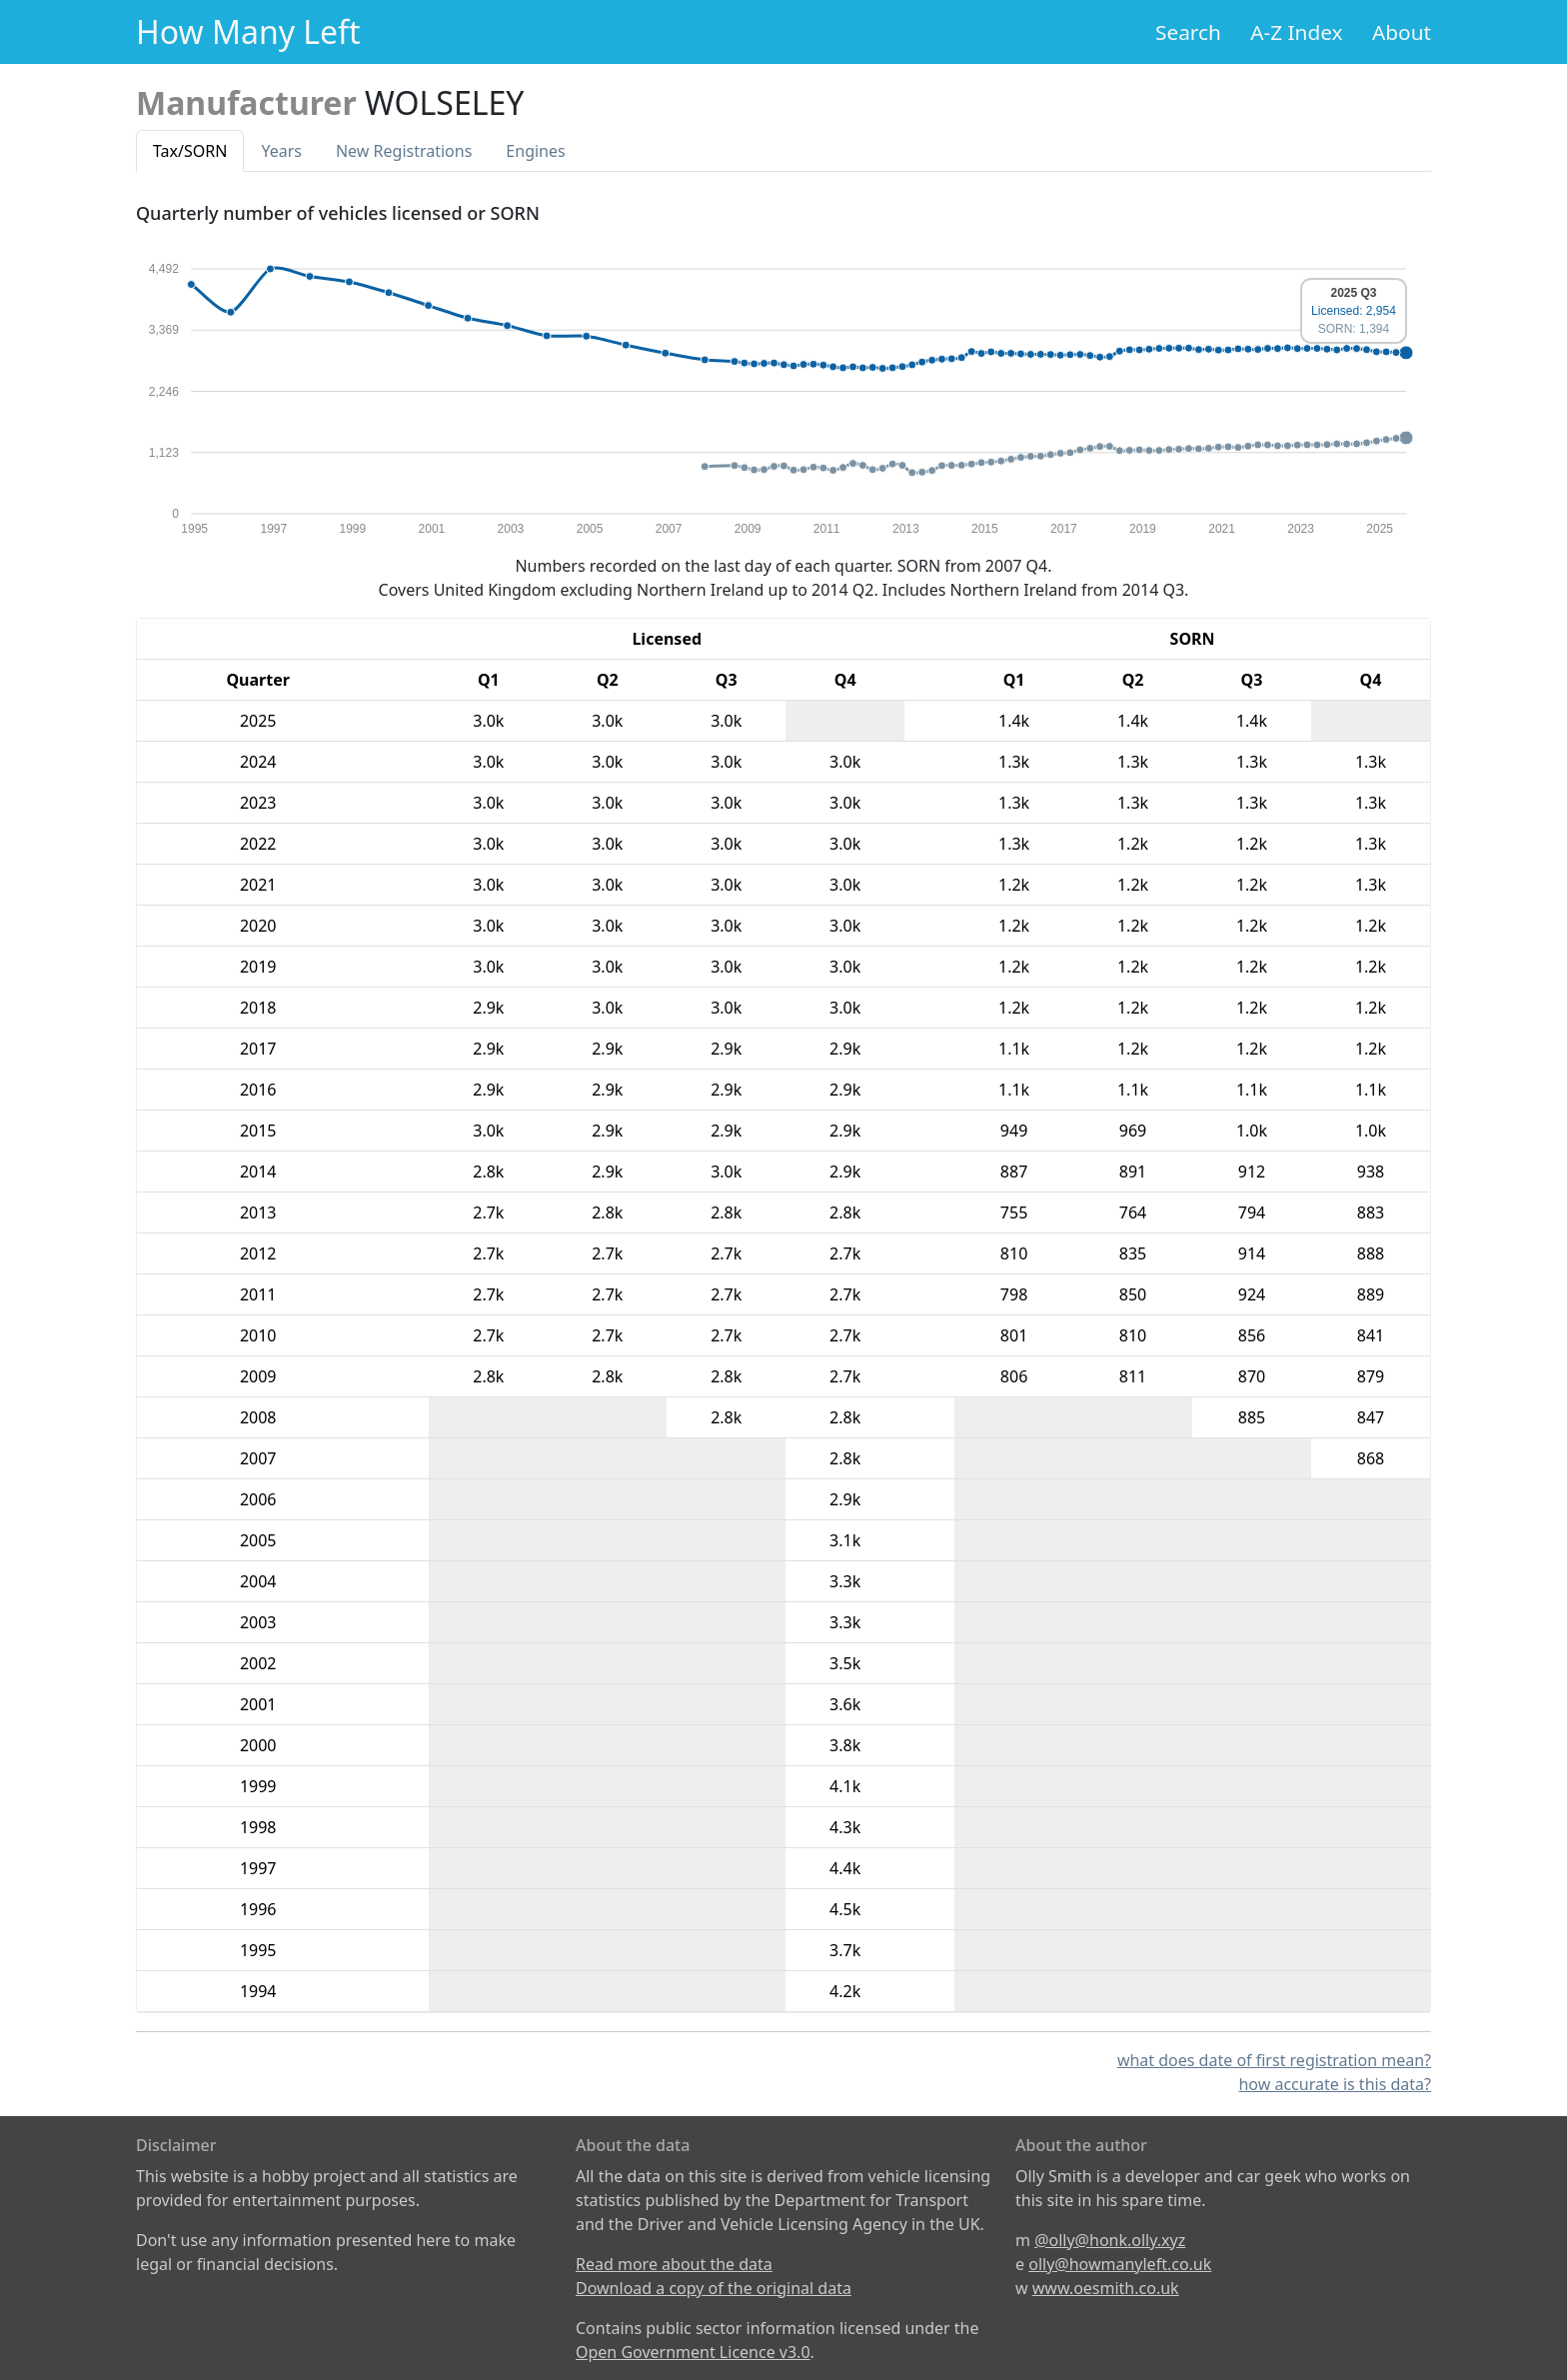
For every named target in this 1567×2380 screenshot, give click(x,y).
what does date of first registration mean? (1274, 2060)
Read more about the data (674, 2264)
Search (1188, 32)
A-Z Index (1296, 32)
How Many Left (248, 31)
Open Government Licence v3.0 (693, 2352)
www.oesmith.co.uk (1105, 2288)
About (1401, 32)
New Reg (404, 151)
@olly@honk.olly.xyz (1109, 2240)
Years (281, 151)
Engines (535, 151)
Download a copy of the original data (713, 2288)
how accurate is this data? (1334, 2084)
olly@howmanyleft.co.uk (1119, 2264)
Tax (190, 151)
